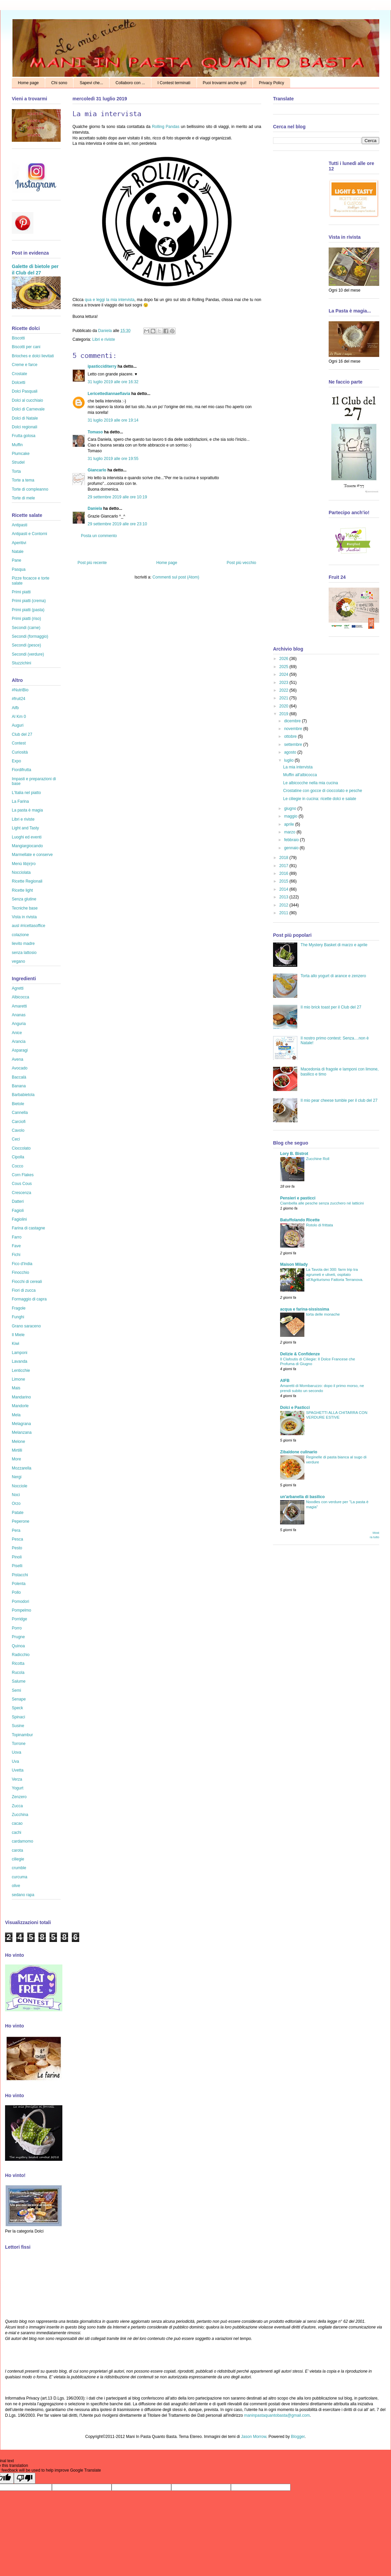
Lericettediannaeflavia (109, 393)
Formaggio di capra (29, 1299)
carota (17, 1850)
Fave (16, 1246)
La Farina (20, 801)
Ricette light (22, 890)
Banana (19, 1086)
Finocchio (20, 1272)
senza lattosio (24, 952)
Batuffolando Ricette (300, 1220)
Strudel (18, 462)
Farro (17, 1237)
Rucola (18, 1672)
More (16, 1459)
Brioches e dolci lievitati (33, 356)
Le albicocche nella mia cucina (310, 783)
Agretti (18, 988)
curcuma (19, 1877)
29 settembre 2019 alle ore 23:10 (117, 524)
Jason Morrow (253, 2436)
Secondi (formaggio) (30, 636)
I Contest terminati (173, 82)
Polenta (19, 1583)
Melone (18, 1441)
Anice (17, 1032)
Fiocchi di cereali (27, 1281)
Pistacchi (20, 1575)
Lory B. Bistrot (294, 1153)
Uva (15, 1761)
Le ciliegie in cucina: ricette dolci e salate (319, 798)
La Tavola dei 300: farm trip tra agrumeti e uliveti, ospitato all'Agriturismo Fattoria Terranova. (334, 1274)
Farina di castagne (28, 1228)
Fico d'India (22, 1263)
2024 (284, 674)
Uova (16, 1752)
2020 (284, 706)
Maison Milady (294, 1264)
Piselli (17, 1565)
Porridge (19, 1619)
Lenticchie (21, 1370)
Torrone (19, 1743)
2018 (284, 857)
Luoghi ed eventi (26, 837)
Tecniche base (25, 908)
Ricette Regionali (27, 881)
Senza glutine (24, 899)
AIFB (285, 1380)
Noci (16, 1494)
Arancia (19, 1041)
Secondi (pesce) (26, 645)
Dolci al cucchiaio (27, 400)
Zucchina (20, 1814)
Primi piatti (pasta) (28, 609)
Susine (18, 1725)
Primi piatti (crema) (29, 600)
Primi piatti (21, 592)
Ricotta (18, 1663)
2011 (284, 913)
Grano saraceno (26, 1326)
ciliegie (18, 1859)
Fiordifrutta (21, 769)
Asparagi (20, 1050)
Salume (19, 1681)
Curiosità (20, 752)
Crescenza (21, 1192)
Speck (17, 1708)
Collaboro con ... (130, 82)
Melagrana (21, 1423)
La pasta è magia (27, 810)
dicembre (293, 721)
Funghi (18, 1317)
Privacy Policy (271, 82)
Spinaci (18, 1717)
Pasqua (19, 569)
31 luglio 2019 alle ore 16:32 (113, 381)
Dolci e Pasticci (295, 1407)
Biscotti (18, 338)
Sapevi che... (91, 82)
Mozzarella (21, 1468)
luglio (289, 760)
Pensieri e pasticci (297, 1198)
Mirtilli (17, 1450)
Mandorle (20, 1405)
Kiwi (15, 1343)
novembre (293, 728)
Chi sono (59, 82)
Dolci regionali (24, 427)
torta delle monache (323, 1314)
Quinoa (18, 1646)
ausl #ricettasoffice (28, 925)
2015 (284, 881)
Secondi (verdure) (28, 654)
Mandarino (21, 1397)
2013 (284, 897)
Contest (19, 743)
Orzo (16, 1503)
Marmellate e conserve (32, 854)
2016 (284, 873)
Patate (18, 1512)
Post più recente (92, 562)
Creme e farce (24, 364)
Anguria (19, 1023)
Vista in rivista (24, 917)
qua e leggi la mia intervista (109, 299)
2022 (284, 690)
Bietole (18, 1103)
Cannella (20, 1112)
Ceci (16, 1139)
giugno (290, 808)
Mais (16, 1388)
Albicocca (20, 997)
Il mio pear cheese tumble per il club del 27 (339, 1100)
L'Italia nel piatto (26, 792)
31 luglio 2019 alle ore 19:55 (113, 458)
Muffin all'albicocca (300, 774)
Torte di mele (23, 498)
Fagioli (18, 1210)
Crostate (19, 373)
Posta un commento (99, 535)
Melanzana (22, 1432)
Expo (16, 761)
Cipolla (18, 1157)
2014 (284, 889)
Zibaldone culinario (298, 1452)
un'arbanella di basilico (302, 1496)
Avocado (19, 1068)
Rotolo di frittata (319, 1225)
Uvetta (18, 1770)
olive (16, 1885)
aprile (289, 824)
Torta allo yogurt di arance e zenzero (333, 975)
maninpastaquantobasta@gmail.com (277, 2415)
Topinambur (22, 1734)
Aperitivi (19, 542)
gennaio (292, 848)
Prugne (18, 1636)
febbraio (292, 839)
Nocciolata (21, 872)
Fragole (19, 1308)
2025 (284, 666)
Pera (16, 1530)
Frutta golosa (23, 435)
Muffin (17, 444)
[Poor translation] (24, 2478)
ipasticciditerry (102, 366)
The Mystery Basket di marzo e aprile (334, 945)
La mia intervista (297, 767)
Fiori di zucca (24, 1290)
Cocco (17, 1166)
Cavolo (18, 1130)
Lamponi (19, 1352)
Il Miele (18, 1334)
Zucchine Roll (317, 1159)
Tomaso (95, 432)
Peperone (20, 1521)
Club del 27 (22, 734)
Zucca (17, 1806)
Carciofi (19, 1121)
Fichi (16, 1254)
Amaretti (19, 1006)
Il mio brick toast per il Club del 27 (331, 1007)
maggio (291, 816)
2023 (284, 682)
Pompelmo (21, 1610)
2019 (284, 714)
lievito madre (23, 943)
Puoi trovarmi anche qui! (224, 82)
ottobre (291, 736)
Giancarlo (97, 470)
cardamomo (22, 1841)
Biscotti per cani (26, 346)
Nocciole (19, 1486)
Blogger (298, 2436)
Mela (16, 1415)
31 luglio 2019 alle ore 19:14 (113, 420)
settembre (293, 744)
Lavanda (19, 1361)
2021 (284, 698)
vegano (18, 961)
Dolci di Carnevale (28, 409)
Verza (17, 1779)
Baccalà (19, 1077)
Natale (18, 551)
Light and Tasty (25, 828)
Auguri (18, 725)
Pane (16, 560)
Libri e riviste (103, 339)
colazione (20, 934)
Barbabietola (23, 1094)
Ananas (19, 1015)
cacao (17, 1823)
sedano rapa (23, 1894)
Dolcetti (18, 382)
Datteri (18, 1201)
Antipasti (19, 525)
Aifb (15, 707)
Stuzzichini (21, 663)
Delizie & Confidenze (300, 1354)
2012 (284, 905)
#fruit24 (18, 698)
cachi (16, 1832)
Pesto (17, 1548)
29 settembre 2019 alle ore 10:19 (117, 497)
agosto (290, 752)
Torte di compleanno (30, 489)
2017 (284, 865)
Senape (19, 1699)
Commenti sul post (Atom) (175, 577)
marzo (290, 832)
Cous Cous (22, 1183)
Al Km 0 (19, 716)
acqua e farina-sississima (304, 1309)
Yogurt (17, 1788)
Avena (17, 1059)
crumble (19, 1867)
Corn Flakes (23, 1175)
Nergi (17, 1477)
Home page (28, 82)
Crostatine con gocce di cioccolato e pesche (322, 790)
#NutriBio (20, 690)
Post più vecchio (241, 562)
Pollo (16, 1592)
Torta (16, 471)
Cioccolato (21, 1148)
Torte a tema (23, 480)
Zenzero (19, 1796)
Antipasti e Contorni (29, 533)
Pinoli (17, 1557)
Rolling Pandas (166, 126)
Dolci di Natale (25, 418)
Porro (17, 1628)
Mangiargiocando (27, 846)
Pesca (17, 1539)
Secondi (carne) (26, 627)
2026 (284, 658)
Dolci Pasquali (24, 391)
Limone (18, 1379)
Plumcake (21, 453)
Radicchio (21, 1654)
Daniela (105, 330)
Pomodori (20, 1601)
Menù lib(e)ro (24, 863)
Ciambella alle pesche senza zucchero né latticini (322, 1203)
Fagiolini (19, 1219)
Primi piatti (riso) (26, 618)
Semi (16, 1690)
